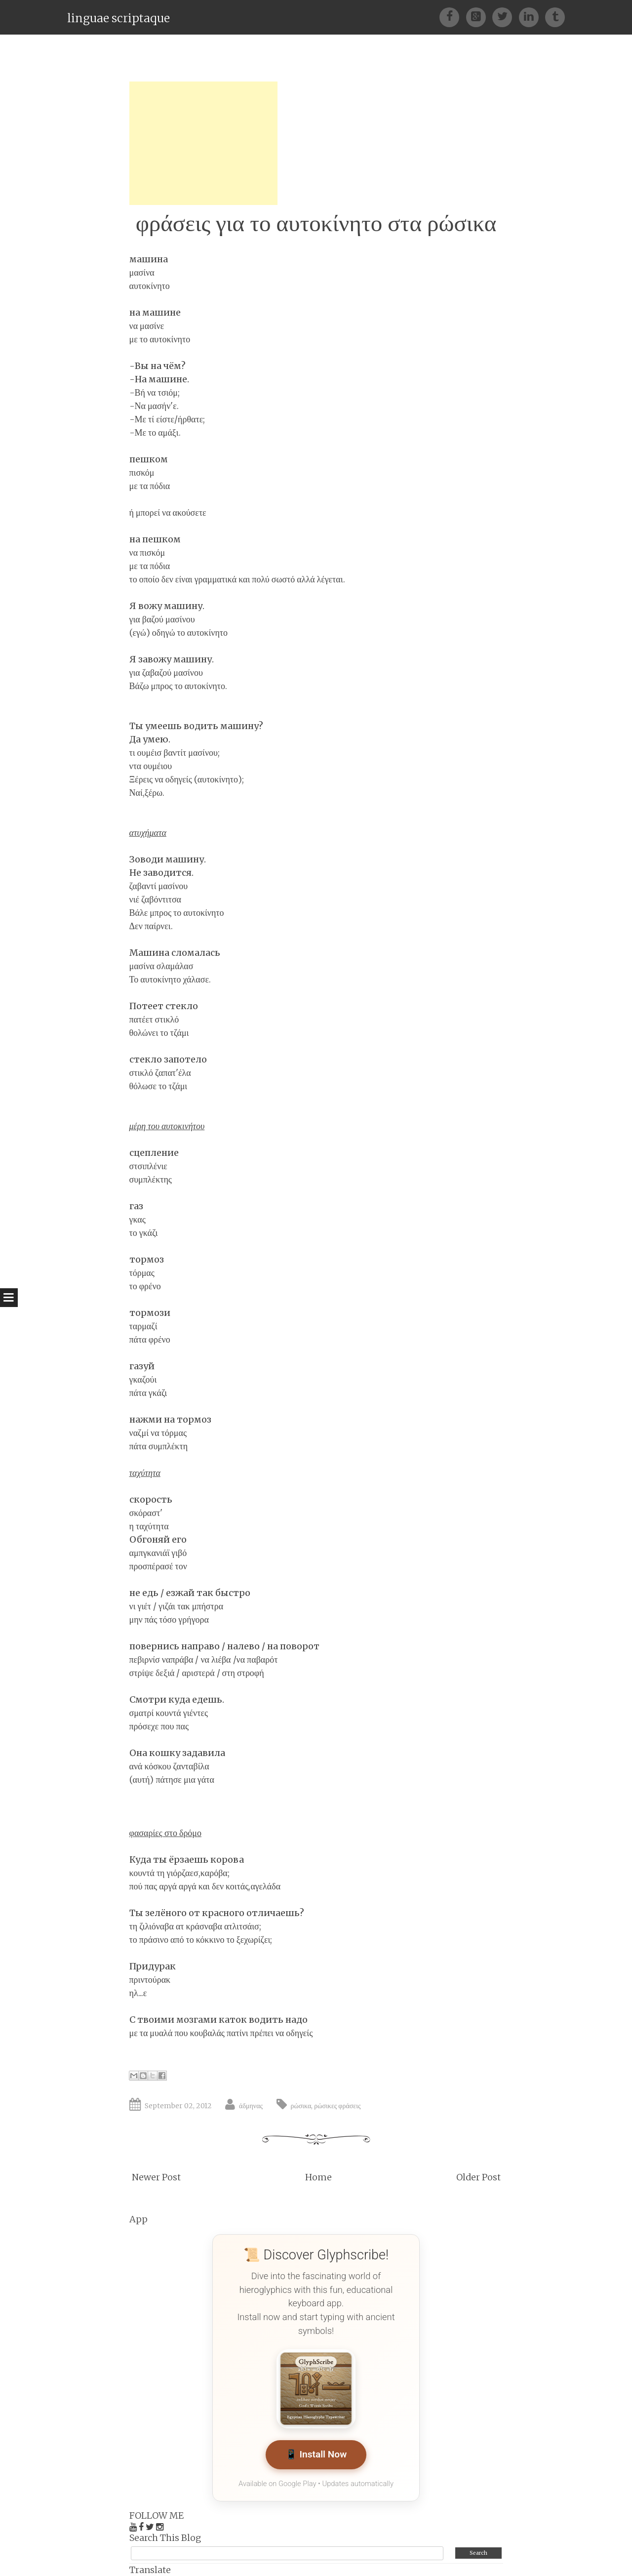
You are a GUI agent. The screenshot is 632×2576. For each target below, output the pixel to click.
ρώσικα (301, 2105)
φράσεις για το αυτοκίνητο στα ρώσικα (316, 223)
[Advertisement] (203, 143)
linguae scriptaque (118, 18)
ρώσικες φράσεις (337, 2105)
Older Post (478, 2177)
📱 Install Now (316, 2454)
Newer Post (156, 2177)
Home (318, 2177)
